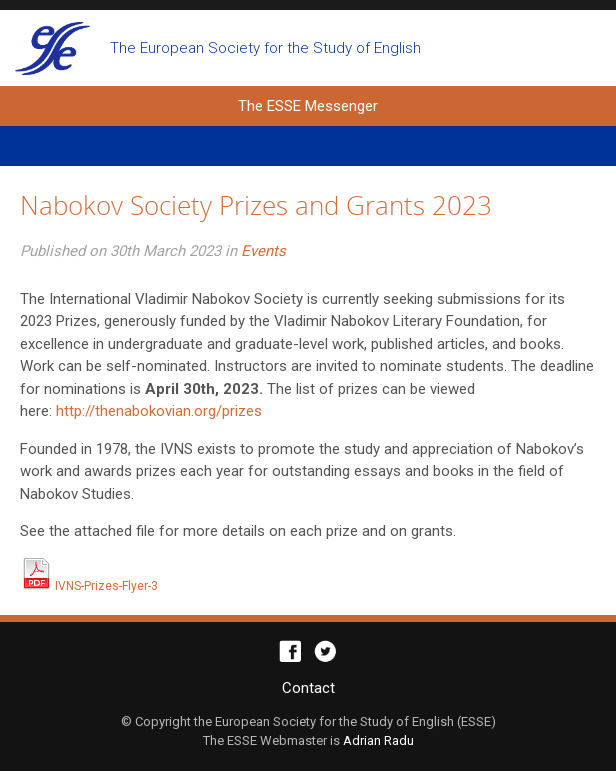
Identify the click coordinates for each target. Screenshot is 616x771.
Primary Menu (308, 146)
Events (263, 251)
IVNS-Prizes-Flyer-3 (89, 586)
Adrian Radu (378, 740)
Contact (308, 688)
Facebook (290, 651)
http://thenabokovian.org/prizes (159, 411)
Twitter (325, 651)
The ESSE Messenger (52, 48)
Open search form (583, 48)
